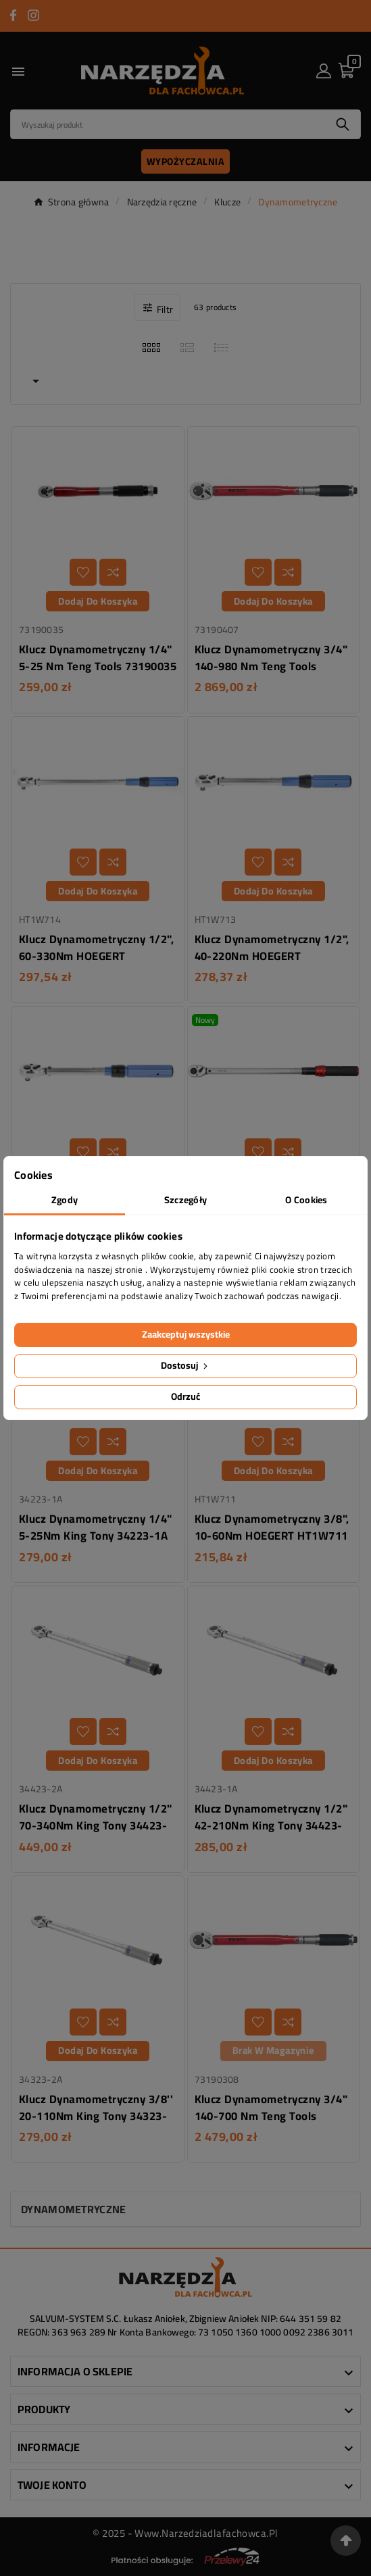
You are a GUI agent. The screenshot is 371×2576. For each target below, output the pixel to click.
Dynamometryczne (73, 2209)
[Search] (168, 124)
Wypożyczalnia (186, 161)
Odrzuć (185, 1396)
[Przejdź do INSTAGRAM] (33, 15)
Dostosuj (185, 1365)
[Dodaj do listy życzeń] (83, 572)
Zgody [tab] (64, 1200)
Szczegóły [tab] (185, 1200)
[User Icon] (323, 71)
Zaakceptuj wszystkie (186, 1334)
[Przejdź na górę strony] (345, 2540)
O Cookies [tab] (306, 1200)
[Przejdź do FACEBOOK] (13, 15)
